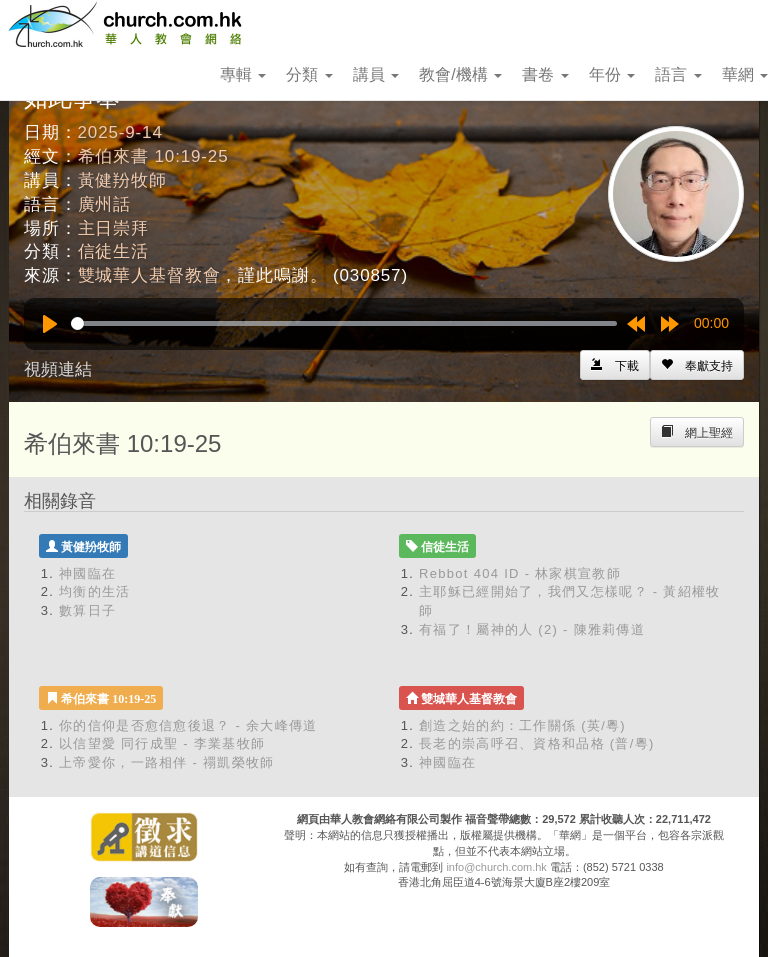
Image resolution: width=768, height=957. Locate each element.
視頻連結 (58, 369)
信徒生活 (113, 251)
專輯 (243, 74)
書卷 (545, 74)
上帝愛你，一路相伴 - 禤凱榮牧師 (167, 762)
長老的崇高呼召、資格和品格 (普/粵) (537, 743)
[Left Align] (697, 365)
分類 (309, 74)
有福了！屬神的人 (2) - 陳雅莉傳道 (532, 629)
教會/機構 (460, 74)
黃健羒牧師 (122, 180)
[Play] (50, 324)
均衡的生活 (95, 591)
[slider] (344, 323)
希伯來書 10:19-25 (153, 156)
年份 (612, 74)
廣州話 (105, 204)
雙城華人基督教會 (149, 275)
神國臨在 (87, 573)
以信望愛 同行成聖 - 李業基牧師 (162, 743)
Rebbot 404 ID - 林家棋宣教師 (520, 573)
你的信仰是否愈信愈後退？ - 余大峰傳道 (188, 725)
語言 (678, 74)
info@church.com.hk (496, 867)
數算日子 (87, 610)
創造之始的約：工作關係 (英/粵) (522, 725)
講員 (376, 74)
